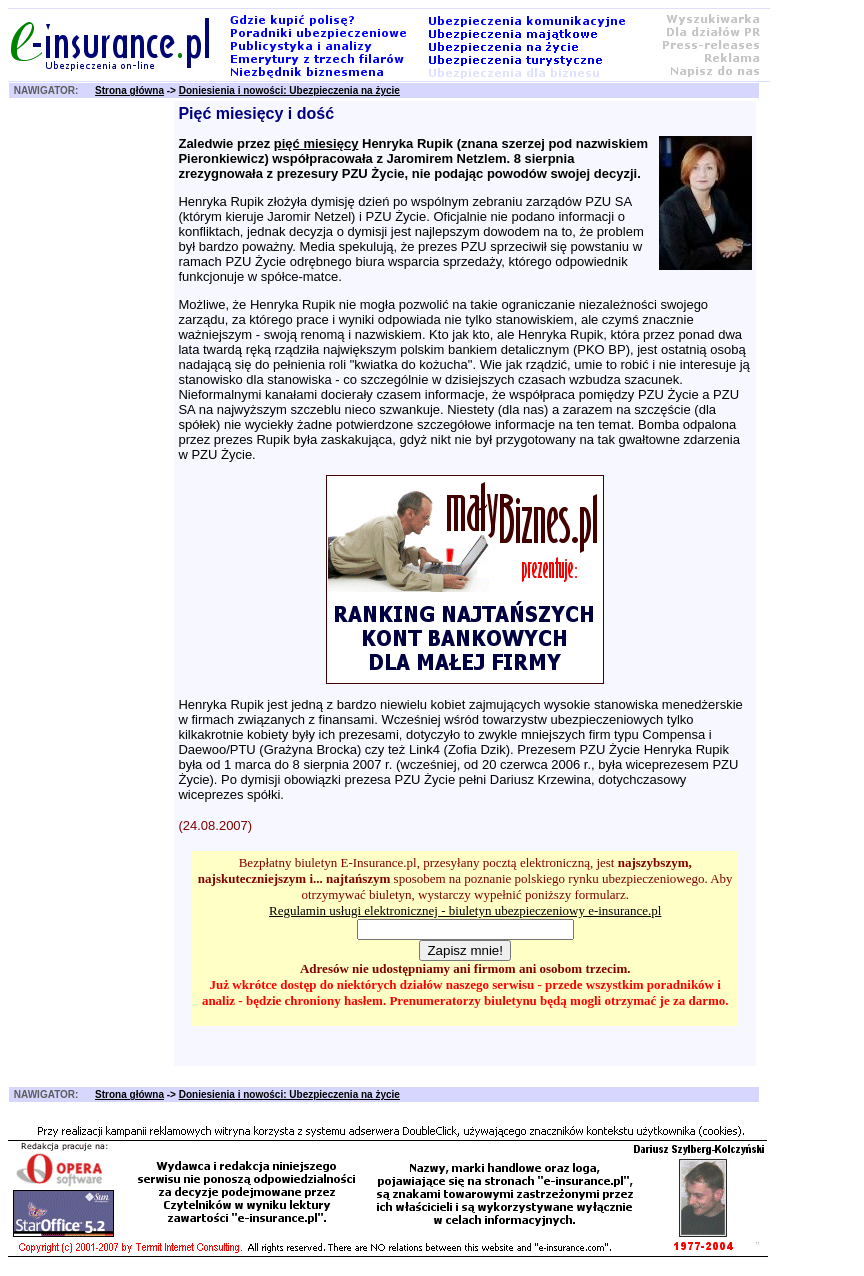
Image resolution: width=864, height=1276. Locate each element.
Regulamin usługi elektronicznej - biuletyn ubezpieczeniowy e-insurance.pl (465, 910)
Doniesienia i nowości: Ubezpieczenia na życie (289, 90)
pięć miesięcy (316, 143)
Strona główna (129, 90)
